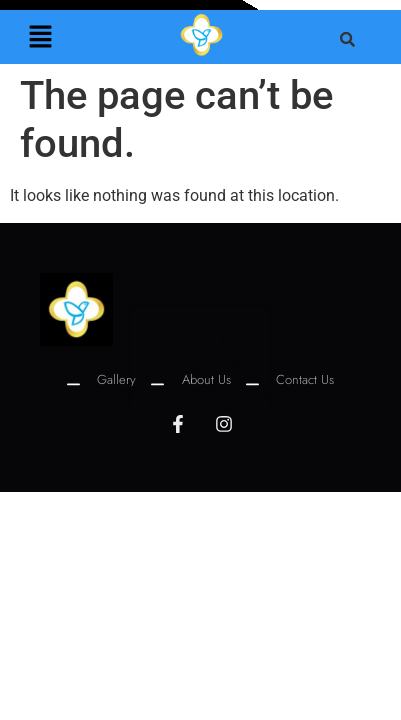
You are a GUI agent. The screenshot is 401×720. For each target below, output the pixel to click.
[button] (40, 38)
